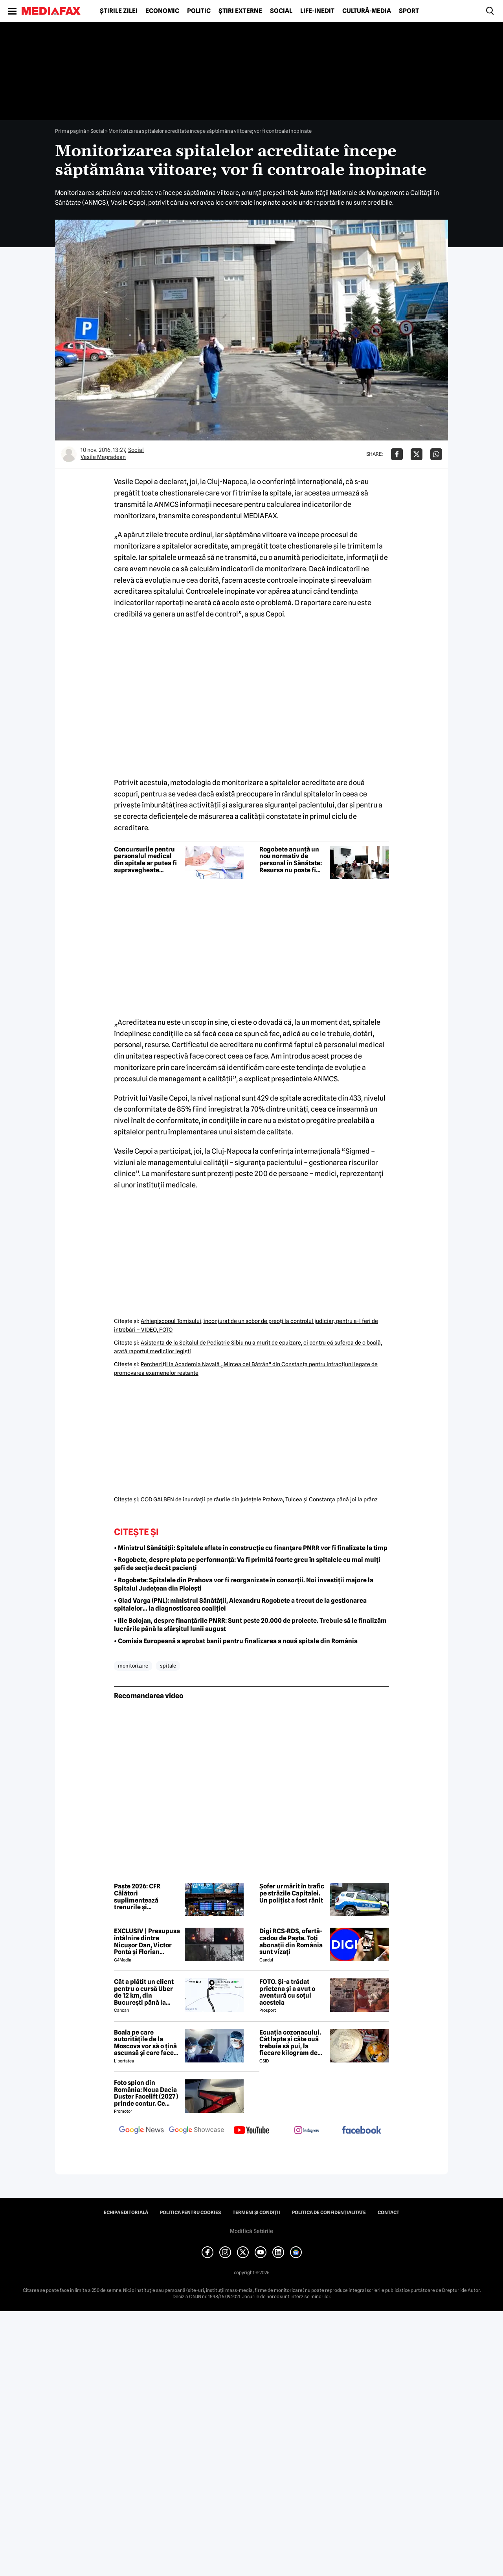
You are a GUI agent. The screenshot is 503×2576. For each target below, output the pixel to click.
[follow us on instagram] (306, 2131)
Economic (162, 11)
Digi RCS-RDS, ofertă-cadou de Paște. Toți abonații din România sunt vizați (291, 1941)
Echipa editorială (126, 2212)
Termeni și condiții (256, 2212)
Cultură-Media (366, 11)
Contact (388, 2212)
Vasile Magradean (103, 457)
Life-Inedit (317, 11)
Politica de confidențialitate (329, 2212)
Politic (199, 11)
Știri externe (240, 11)
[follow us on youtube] (251, 2131)
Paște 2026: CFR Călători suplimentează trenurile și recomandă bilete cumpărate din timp (143, 1896)
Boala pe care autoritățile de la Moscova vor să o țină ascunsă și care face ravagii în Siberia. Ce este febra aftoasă (145, 2043)
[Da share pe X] (416, 454)
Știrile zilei (119, 11)
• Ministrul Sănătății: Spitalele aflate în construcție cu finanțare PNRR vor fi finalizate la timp (250, 1548)
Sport (409, 11)
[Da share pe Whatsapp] (436, 454)
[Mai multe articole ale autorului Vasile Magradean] (69, 454)
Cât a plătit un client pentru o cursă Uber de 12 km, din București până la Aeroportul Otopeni (144, 1992)
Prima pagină (70, 131)
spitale (168, 1665)
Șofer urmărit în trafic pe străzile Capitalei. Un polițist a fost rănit (291, 1893)
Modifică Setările (251, 2231)
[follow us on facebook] (361, 2130)
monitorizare (133, 1665)
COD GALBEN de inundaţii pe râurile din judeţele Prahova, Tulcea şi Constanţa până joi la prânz (259, 1499)
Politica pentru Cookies (190, 2212)
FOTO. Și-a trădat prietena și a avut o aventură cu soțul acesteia (287, 1992)
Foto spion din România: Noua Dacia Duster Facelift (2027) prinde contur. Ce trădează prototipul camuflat (146, 2093)
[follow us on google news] (141, 2131)
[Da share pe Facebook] (397, 454)
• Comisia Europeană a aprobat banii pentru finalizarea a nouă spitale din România (236, 1641)
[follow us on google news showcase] (196, 2131)
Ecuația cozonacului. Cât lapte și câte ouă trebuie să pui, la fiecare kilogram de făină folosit (290, 2043)
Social (281, 11)
